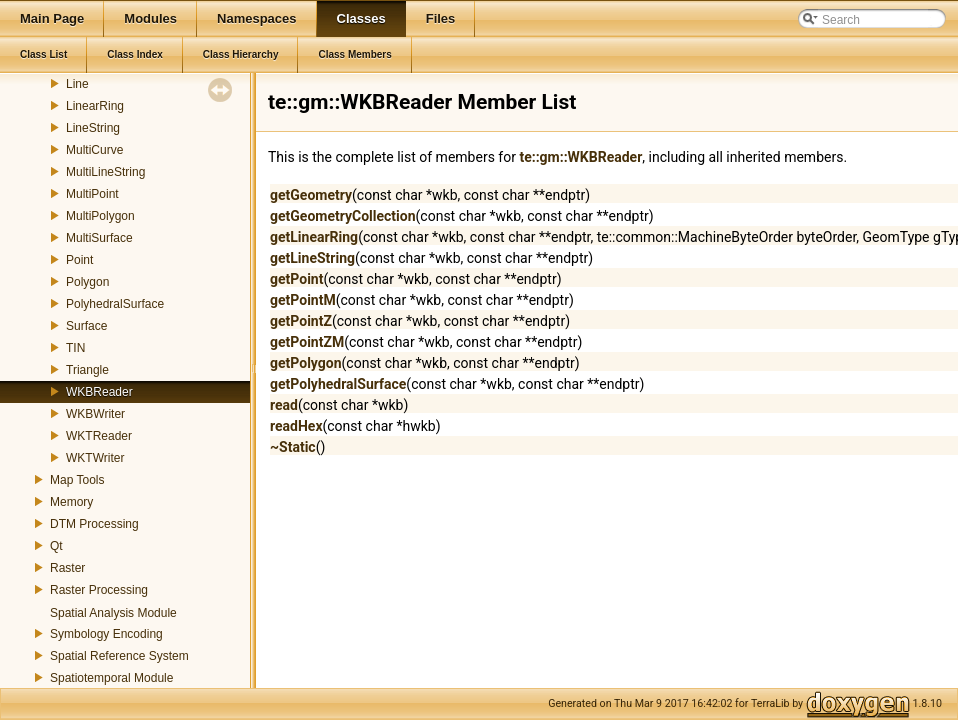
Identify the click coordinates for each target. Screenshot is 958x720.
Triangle (87, 370)
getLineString (312, 258)
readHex (296, 426)
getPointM (303, 300)
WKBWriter (95, 414)
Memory (71, 502)
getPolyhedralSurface (338, 384)
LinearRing (95, 106)
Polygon (87, 282)
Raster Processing (99, 590)
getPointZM (307, 342)
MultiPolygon (100, 216)
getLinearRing (314, 237)
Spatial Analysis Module (113, 613)
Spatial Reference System (119, 656)
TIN (75, 348)
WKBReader (99, 392)
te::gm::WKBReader (580, 157)
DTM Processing (94, 524)
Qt (56, 546)
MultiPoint (92, 194)
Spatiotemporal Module (111, 678)
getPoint (296, 279)
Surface (86, 326)
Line (77, 84)
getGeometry (311, 195)
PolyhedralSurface (115, 304)
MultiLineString (105, 172)
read (284, 405)
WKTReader (99, 436)
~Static (293, 447)
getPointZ (301, 321)
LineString (93, 128)
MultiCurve (94, 150)
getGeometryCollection (343, 216)
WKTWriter (95, 458)
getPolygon (306, 363)
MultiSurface (99, 238)
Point (79, 260)
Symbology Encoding (106, 634)
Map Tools (77, 480)
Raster (67, 568)
